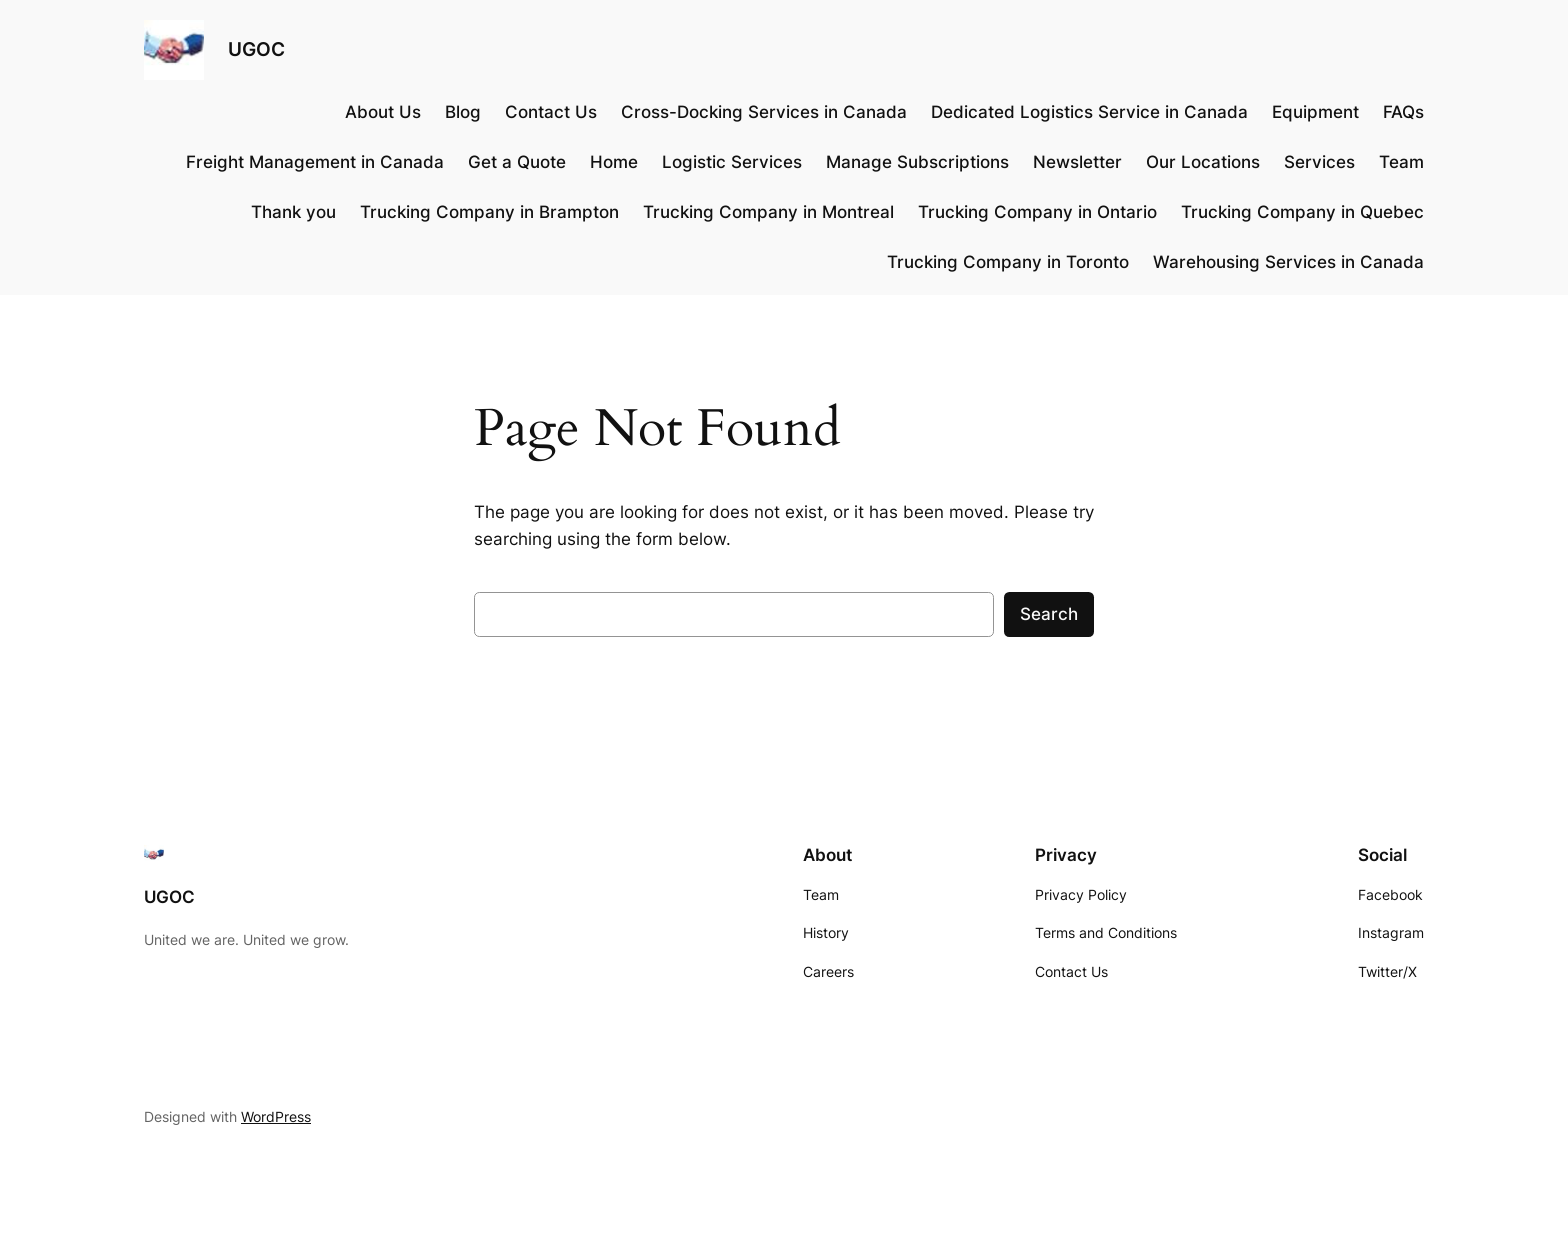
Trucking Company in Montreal (768, 212)
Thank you (293, 212)
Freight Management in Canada (315, 162)
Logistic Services (732, 162)
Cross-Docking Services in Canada (764, 112)
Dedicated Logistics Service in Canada (1089, 112)
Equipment (1315, 112)
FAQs (1403, 112)
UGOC (256, 49)
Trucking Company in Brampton (489, 212)
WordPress (276, 1116)
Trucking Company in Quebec (1302, 212)
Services (1319, 162)
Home (614, 162)
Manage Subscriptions (917, 162)
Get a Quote (517, 162)
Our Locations (1203, 162)
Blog (463, 112)
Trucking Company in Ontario (1037, 212)
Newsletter (1077, 162)
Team (1401, 162)
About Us (383, 112)
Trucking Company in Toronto (1008, 262)
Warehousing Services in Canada (1288, 262)
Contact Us (551, 112)
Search (1049, 614)
